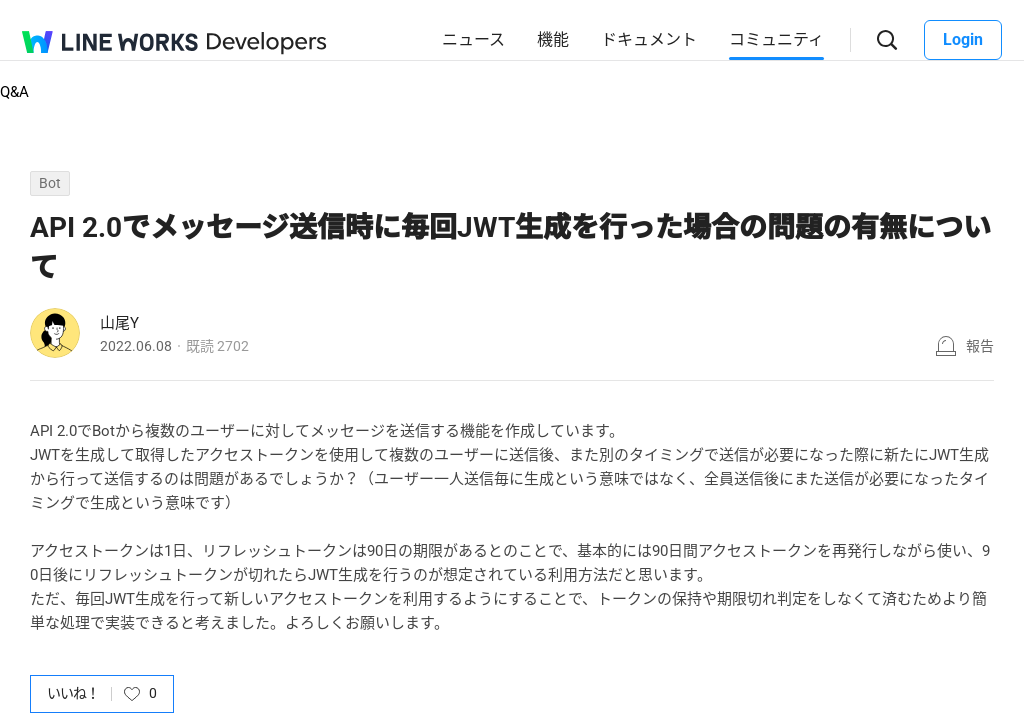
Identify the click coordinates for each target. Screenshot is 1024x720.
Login (963, 39)
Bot (50, 183)
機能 (553, 39)
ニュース (473, 39)
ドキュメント (649, 39)
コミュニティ (776, 39)
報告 (980, 346)
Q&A (14, 92)
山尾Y (119, 323)
